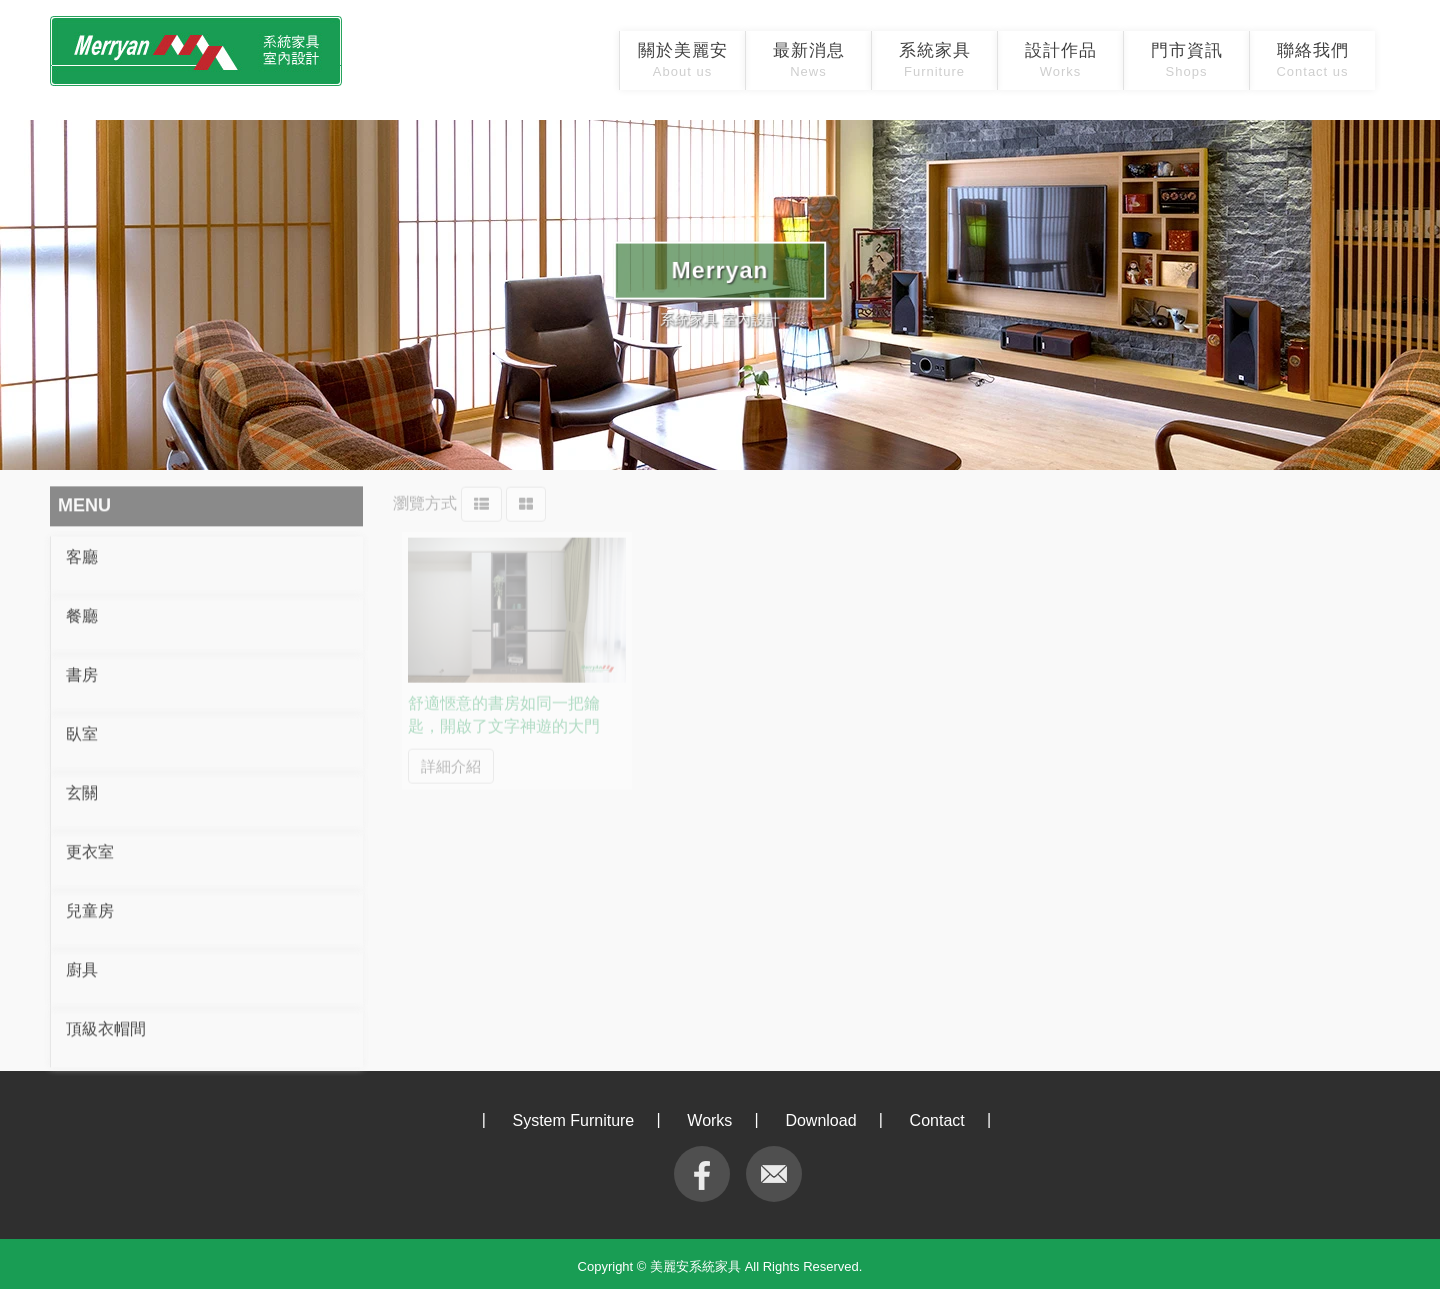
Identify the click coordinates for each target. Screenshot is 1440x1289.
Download (820, 1120)
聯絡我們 (1312, 60)
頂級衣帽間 (106, 1023)
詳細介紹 (451, 758)
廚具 (82, 964)
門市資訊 (1187, 60)
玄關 (82, 787)
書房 (82, 669)
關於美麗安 (683, 60)
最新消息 (809, 60)
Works (709, 1120)
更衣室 (90, 846)
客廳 (82, 551)
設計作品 (1061, 60)
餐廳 (82, 610)
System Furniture (573, 1120)
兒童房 (90, 905)
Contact (937, 1120)
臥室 (82, 728)
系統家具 (935, 60)
